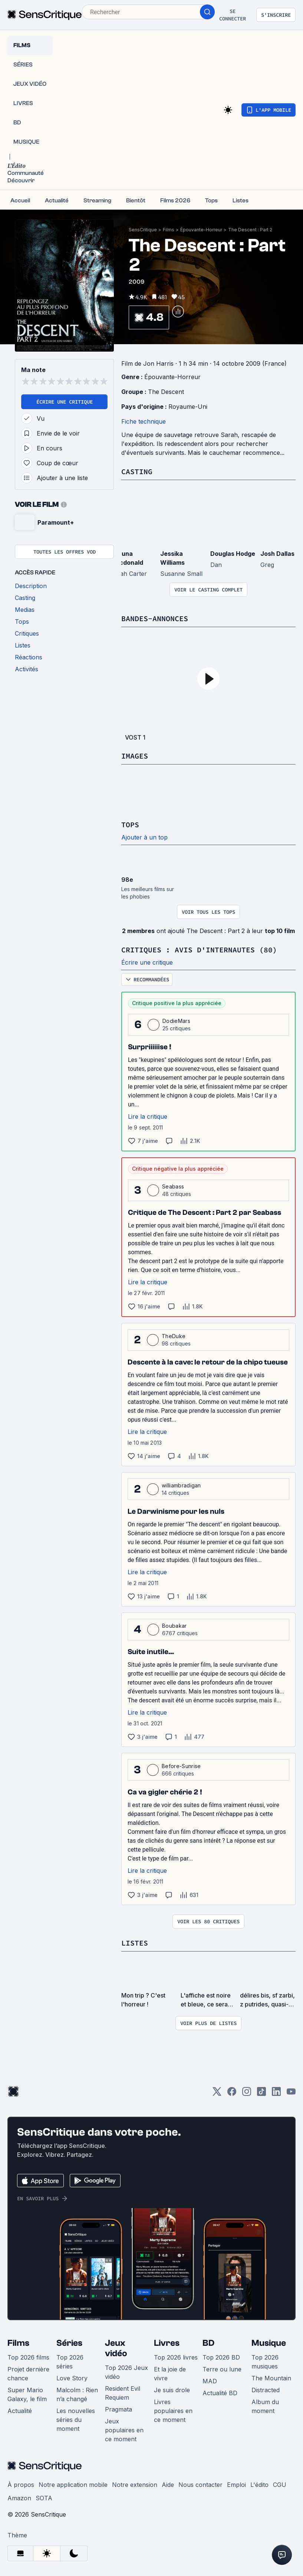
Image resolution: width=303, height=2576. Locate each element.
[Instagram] (246, 2094)
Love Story (72, 2378)
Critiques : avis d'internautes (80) (199, 949)
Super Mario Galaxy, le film (27, 2394)
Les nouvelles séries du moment (75, 2419)
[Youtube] (291, 2094)
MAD (209, 2381)
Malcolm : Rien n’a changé (77, 2394)
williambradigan (181, 1485)
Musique (268, 2343)
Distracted (265, 2390)
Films (168, 229)
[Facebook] (231, 2094)
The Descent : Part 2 (250, 229)
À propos (20, 2484)
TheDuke (173, 1336)
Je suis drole (172, 2390)
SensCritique (143, 229)
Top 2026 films (28, 2357)
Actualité (19, 2410)
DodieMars (176, 1021)
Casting (136, 471)
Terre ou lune (221, 2369)
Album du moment (265, 2406)
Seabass (173, 1186)
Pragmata (118, 2409)
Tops (130, 824)
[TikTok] (261, 2094)
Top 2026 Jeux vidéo (126, 2372)
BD (208, 2343)
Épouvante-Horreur (201, 229)
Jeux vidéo (116, 2348)
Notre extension (134, 2484)
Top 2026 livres (176, 2357)
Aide (168, 2484)
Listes (134, 1942)
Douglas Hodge (232, 553)
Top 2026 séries (69, 2362)
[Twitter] (217, 2094)
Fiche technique (143, 421)
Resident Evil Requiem (122, 2393)
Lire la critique (147, 1116)
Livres (167, 2343)
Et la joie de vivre (170, 2373)
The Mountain (271, 2378)
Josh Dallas (277, 553)
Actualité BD (219, 2393)
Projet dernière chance (28, 2373)
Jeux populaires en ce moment (124, 2430)
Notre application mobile (73, 2484)
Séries (69, 2343)
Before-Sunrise (181, 1766)
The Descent (166, 391)
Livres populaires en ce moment (173, 2410)
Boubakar (174, 1626)
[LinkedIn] (276, 2094)
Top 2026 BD (221, 2357)
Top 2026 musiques (265, 2362)
